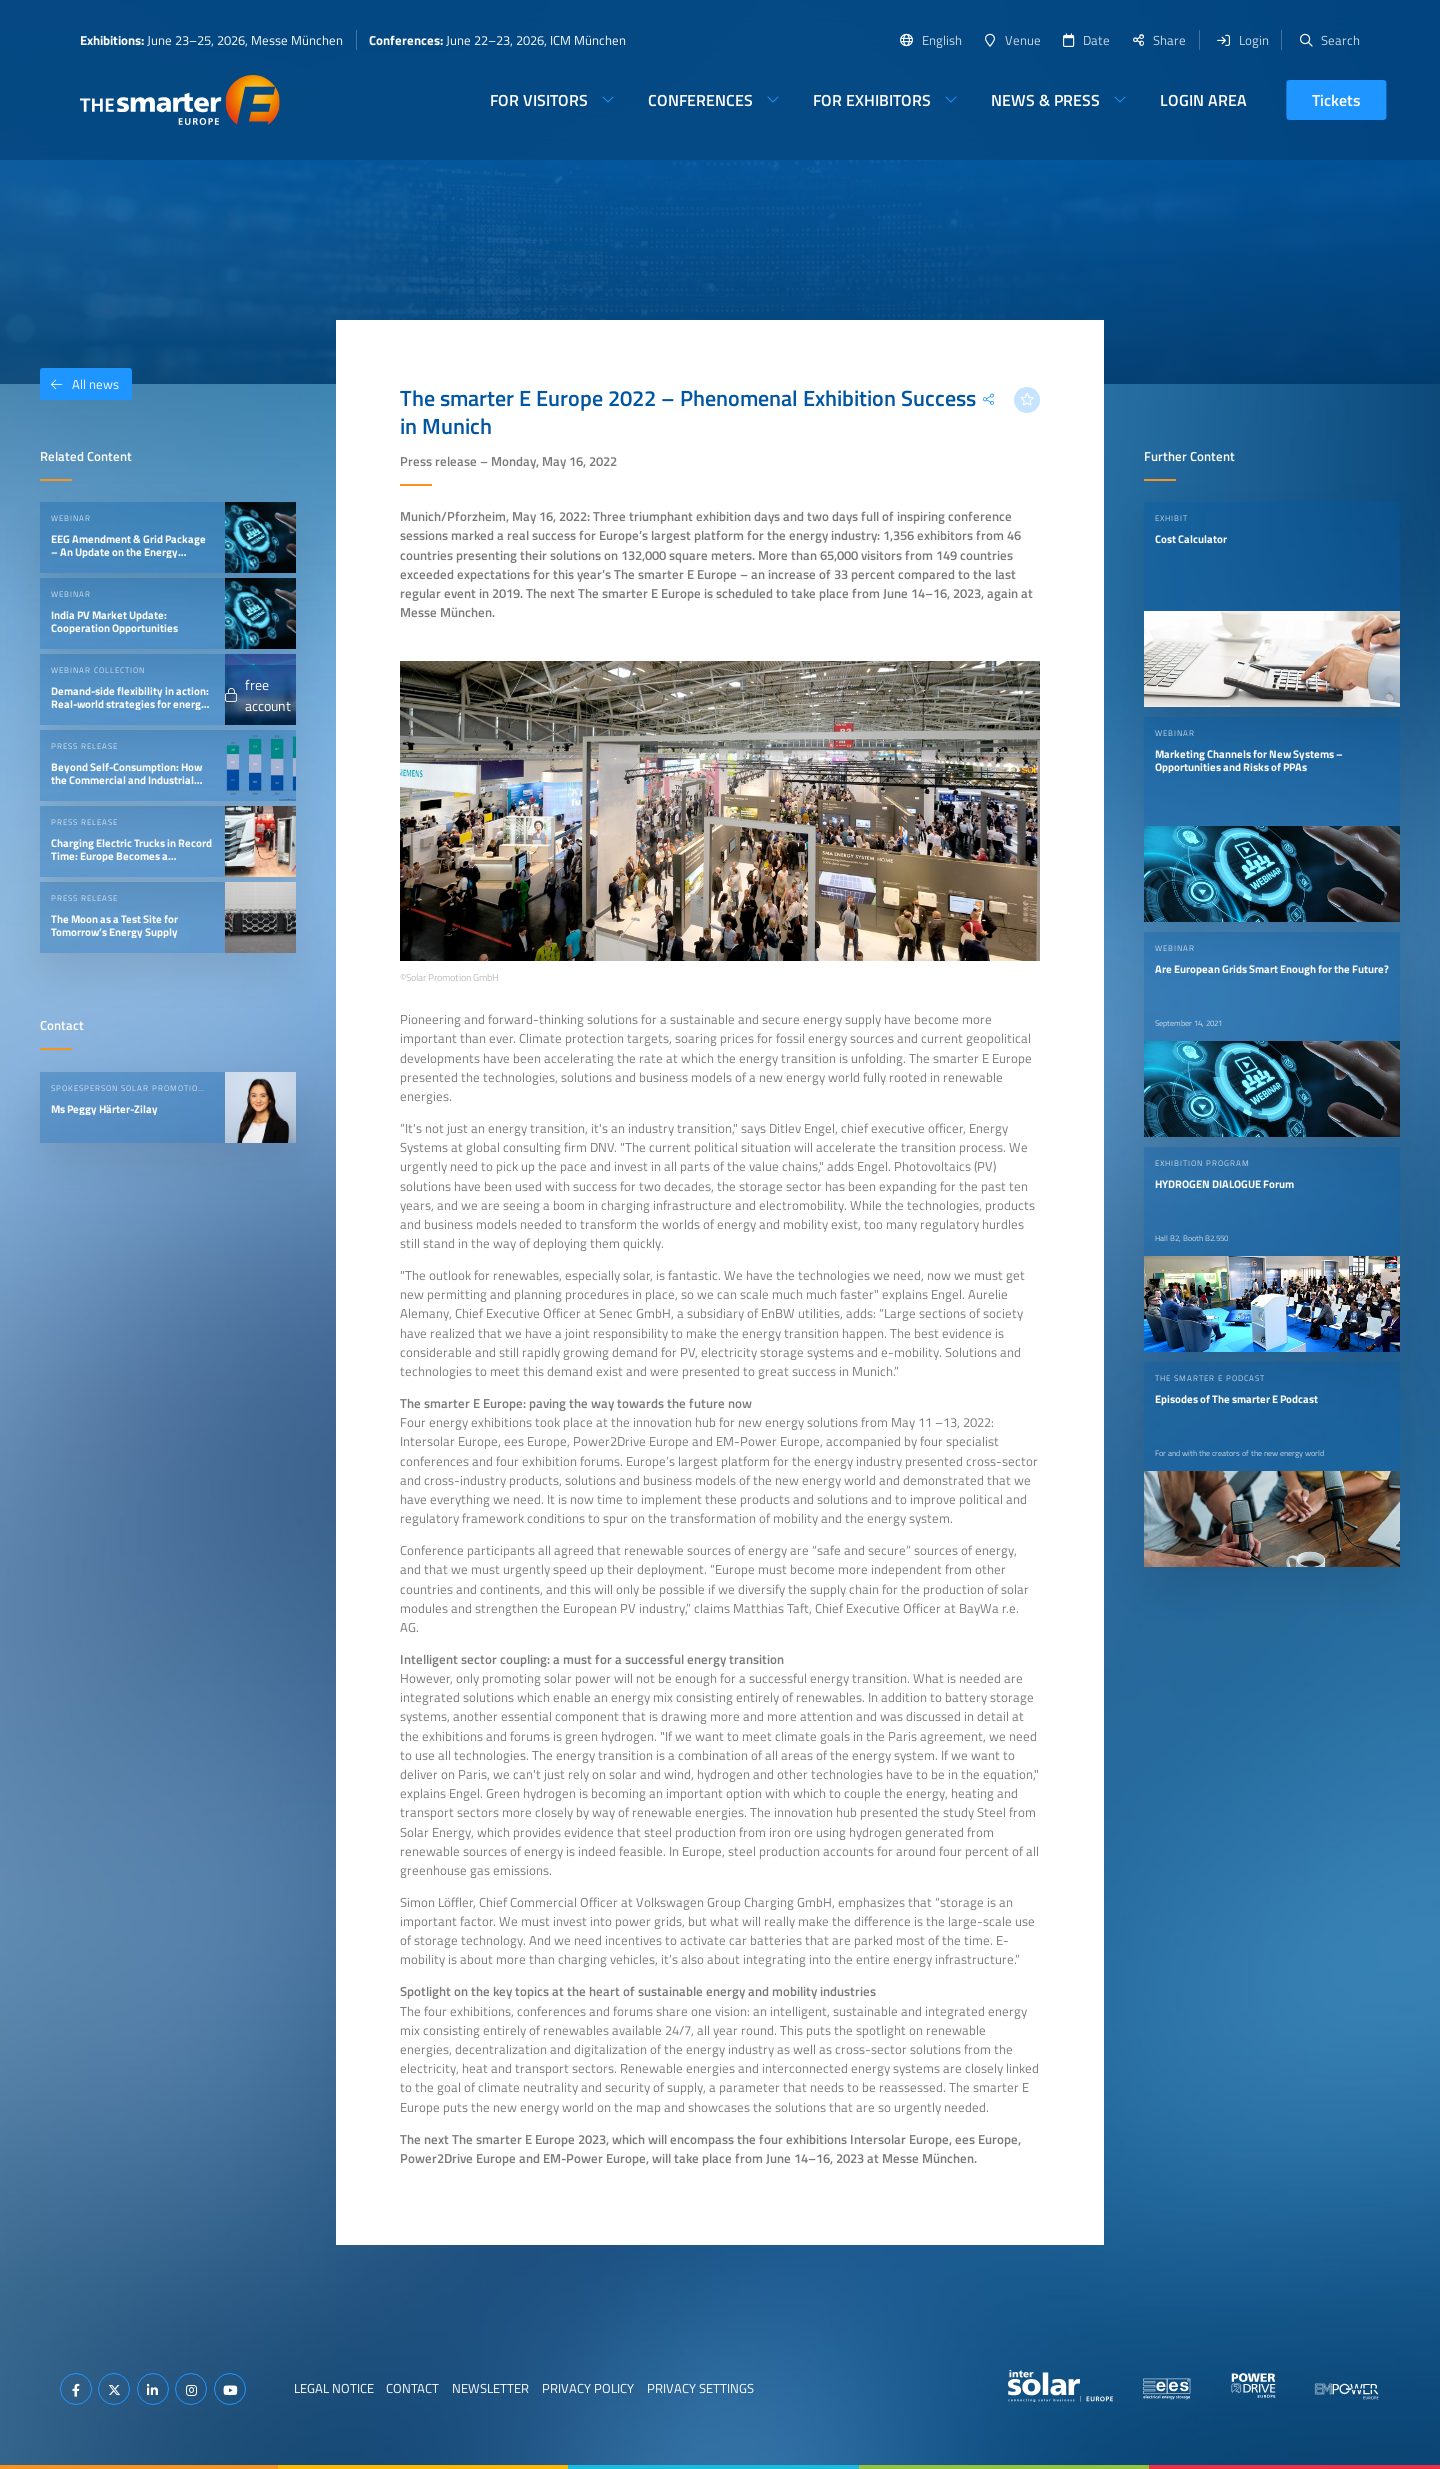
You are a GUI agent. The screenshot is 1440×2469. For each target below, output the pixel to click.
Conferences (700, 100)
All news (79, 384)
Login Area (1203, 100)
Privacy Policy (588, 2388)
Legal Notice (334, 2388)
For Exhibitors (872, 100)
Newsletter (490, 2388)
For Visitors (539, 100)
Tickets (1336, 100)
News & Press (1045, 100)
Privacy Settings (700, 2388)
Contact (412, 2388)
